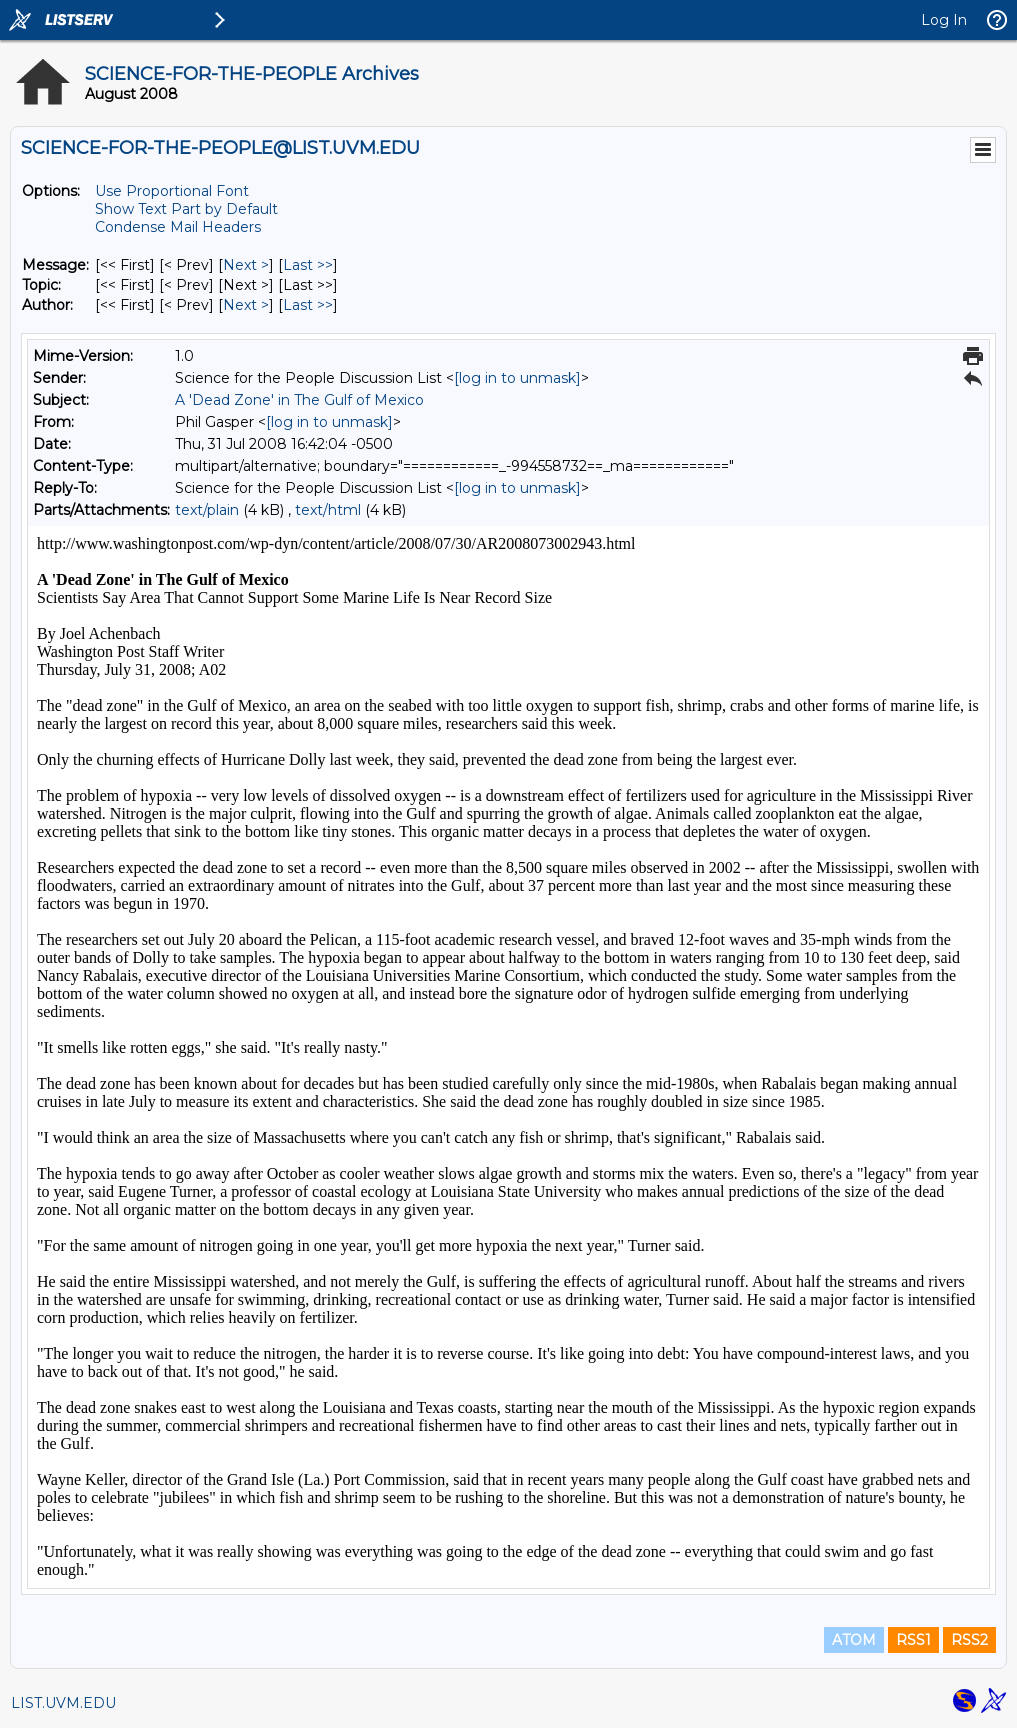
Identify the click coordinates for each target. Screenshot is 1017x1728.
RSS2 (969, 1640)
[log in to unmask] (517, 378)
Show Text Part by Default (186, 209)
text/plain (207, 510)
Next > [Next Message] (246, 265)
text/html (328, 510)
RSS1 (913, 1640)
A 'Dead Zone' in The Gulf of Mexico (299, 400)
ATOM (854, 1640)
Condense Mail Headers (178, 227)
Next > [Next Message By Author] (246, 305)
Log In (944, 20)
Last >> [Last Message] (308, 265)
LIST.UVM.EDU (63, 1703)
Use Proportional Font (172, 191)
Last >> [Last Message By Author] (308, 305)
